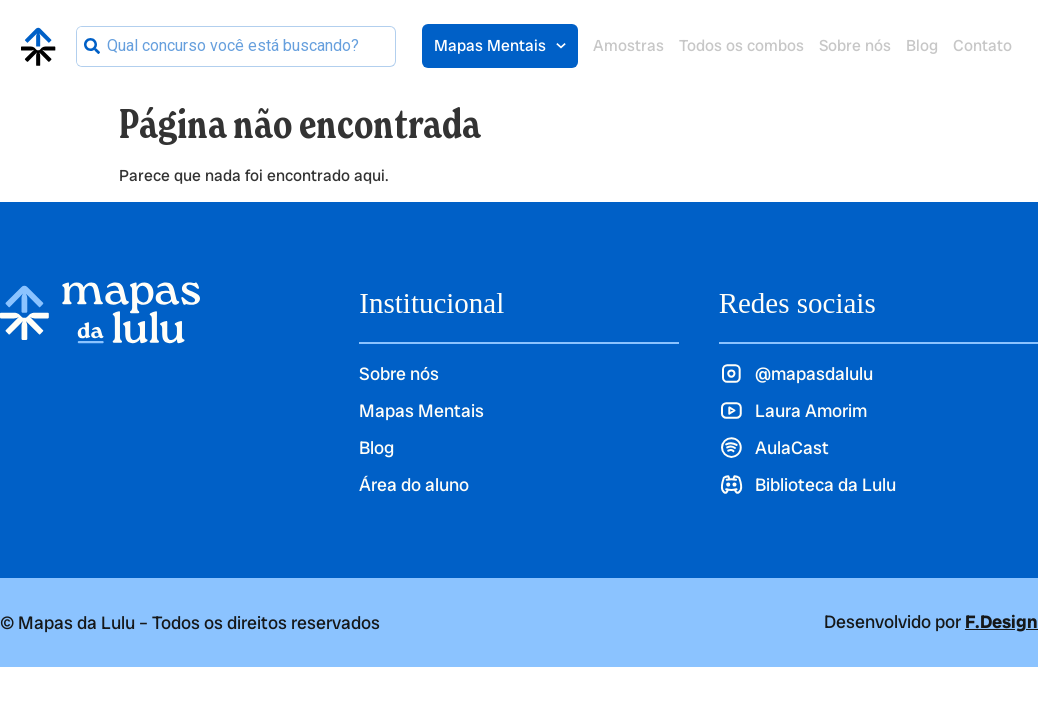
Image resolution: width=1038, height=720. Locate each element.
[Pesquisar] (92, 46)
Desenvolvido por (931, 621)
